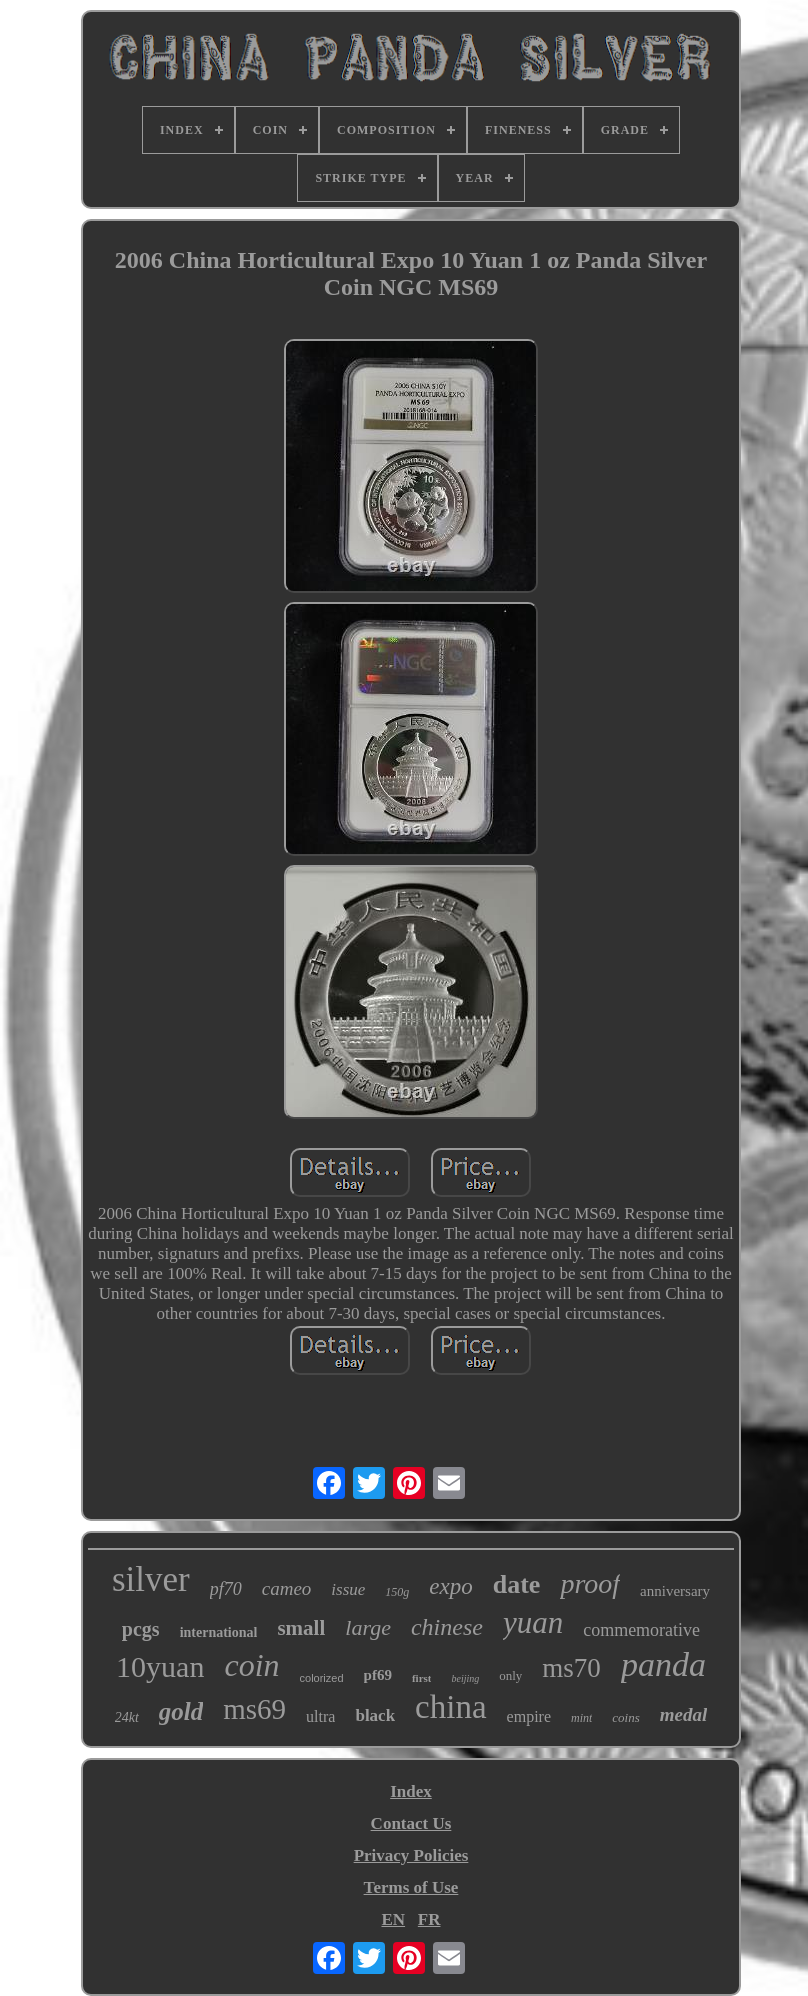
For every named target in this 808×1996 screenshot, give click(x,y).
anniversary (675, 1591)
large (368, 1627)
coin (251, 1665)
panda (663, 1664)
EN (393, 1919)
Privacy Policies (411, 1855)
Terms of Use (411, 1887)
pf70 (226, 1589)
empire (529, 1716)
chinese (447, 1627)
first (422, 1678)
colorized (322, 1678)
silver (151, 1579)
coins (625, 1717)
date (517, 1584)
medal (684, 1714)
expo (450, 1586)
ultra (320, 1716)
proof (590, 1583)
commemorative (641, 1630)
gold (181, 1711)
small (301, 1628)
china (450, 1707)
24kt (127, 1717)
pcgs (141, 1629)
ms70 (571, 1668)
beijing (465, 1678)
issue (348, 1589)
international (219, 1632)
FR (429, 1919)
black (375, 1715)
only (510, 1675)
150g (397, 1592)
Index (411, 1791)
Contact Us (411, 1823)
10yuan (160, 1666)
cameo (287, 1588)
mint (581, 1718)
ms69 (254, 1709)
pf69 (378, 1675)
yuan (533, 1622)
